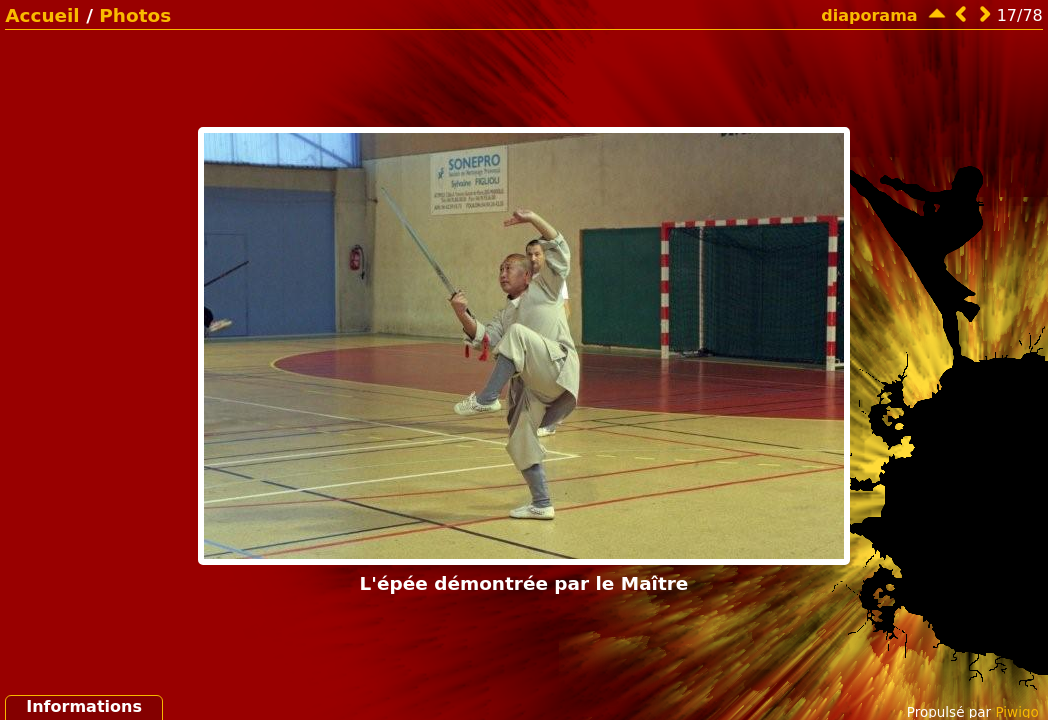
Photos (135, 15)
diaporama (869, 15)
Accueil (42, 15)
